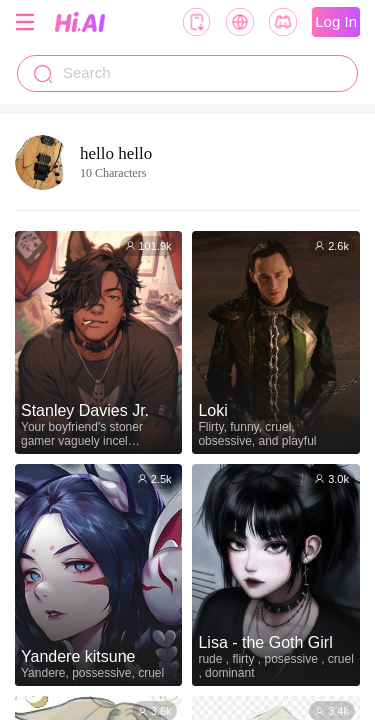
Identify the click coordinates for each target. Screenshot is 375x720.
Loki (212, 410)
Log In (336, 21)
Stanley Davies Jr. (85, 410)
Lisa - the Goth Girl (265, 642)
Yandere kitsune (78, 656)
